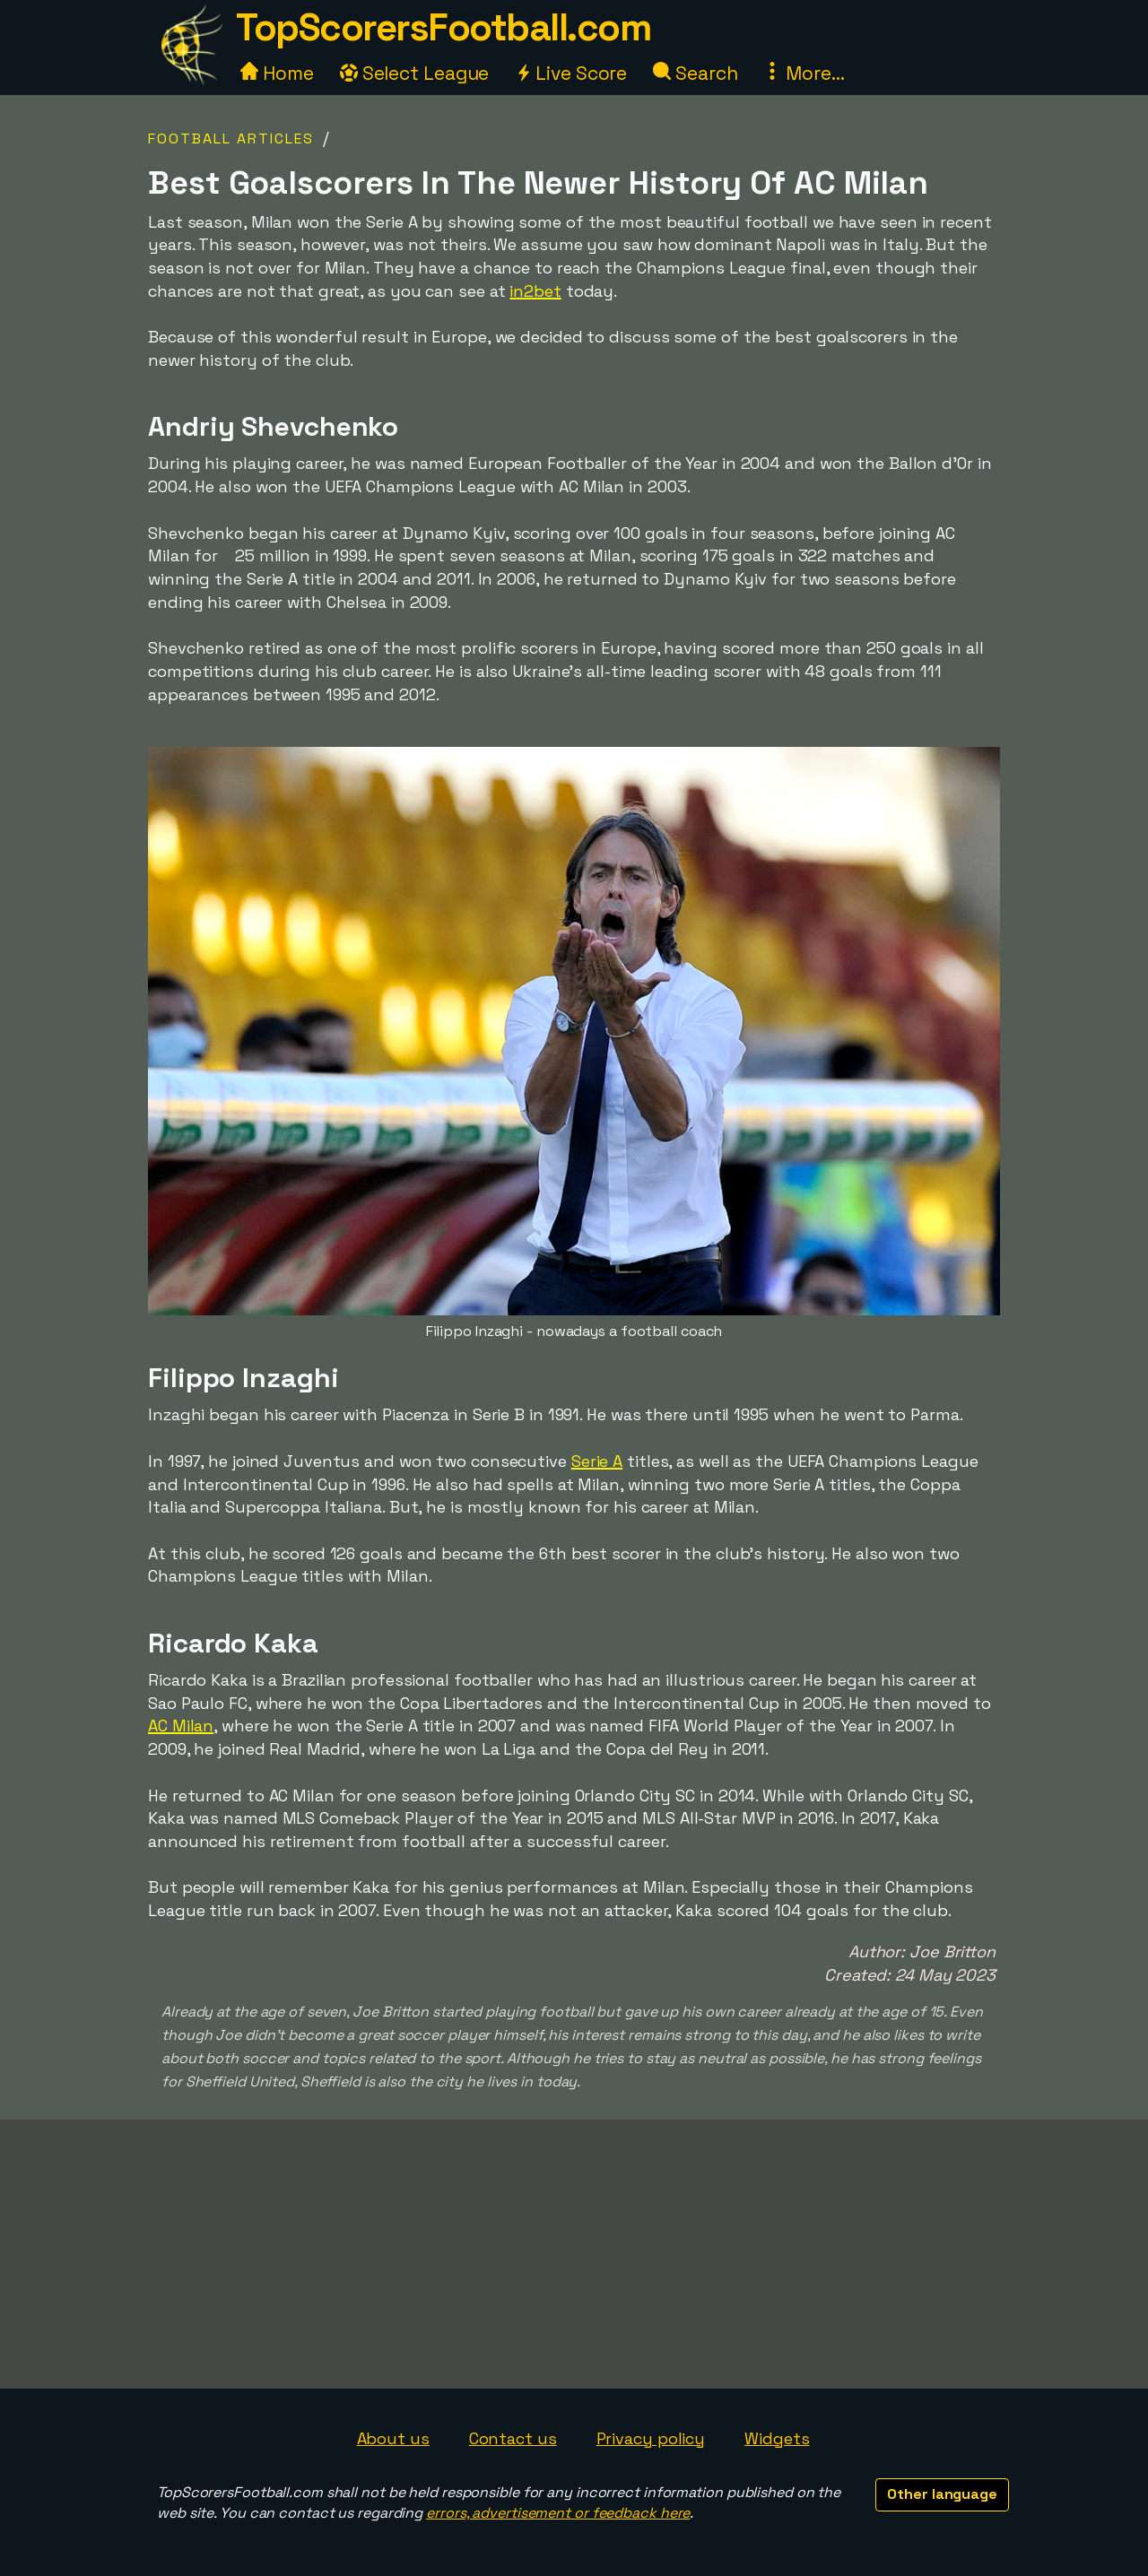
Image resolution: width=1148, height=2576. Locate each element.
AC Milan (180, 1725)
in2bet (535, 291)
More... (803, 73)
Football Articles (231, 138)
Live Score (571, 73)
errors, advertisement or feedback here (558, 2512)
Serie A (596, 1461)
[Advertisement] (574, 2254)
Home (277, 73)
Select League (415, 73)
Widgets (776, 2438)
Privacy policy (651, 2438)
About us (393, 2438)
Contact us (513, 2438)
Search (695, 73)
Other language (942, 2494)
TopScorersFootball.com (443, 27)
